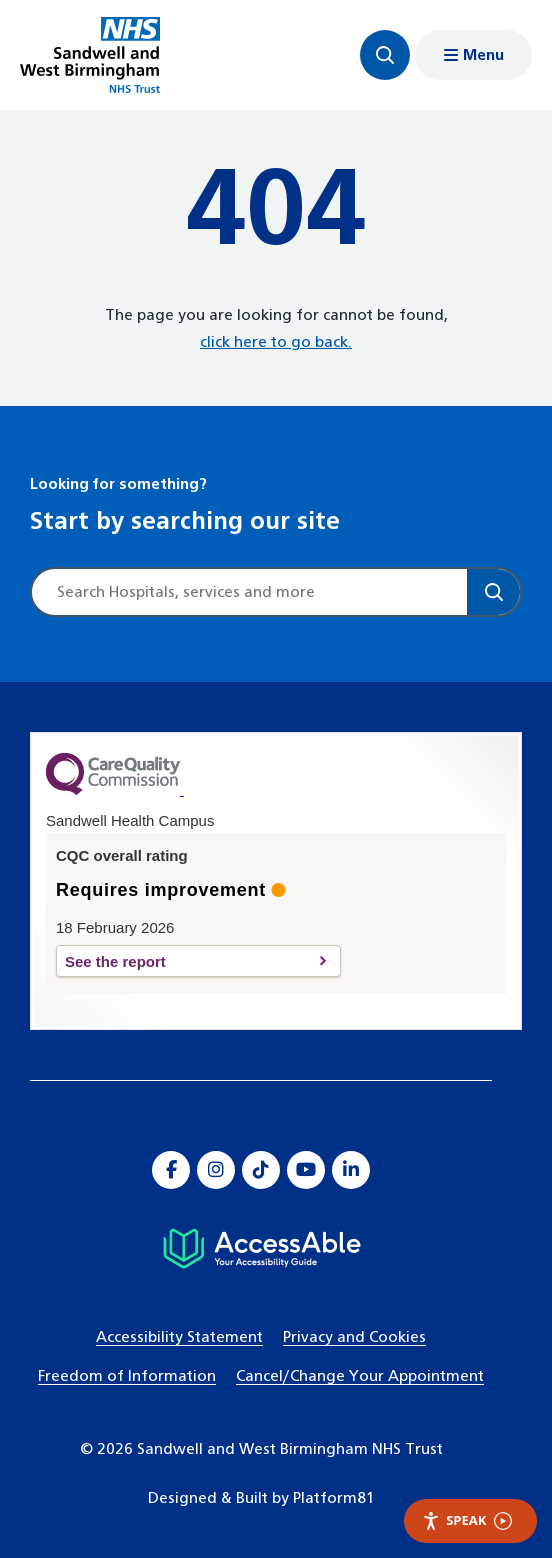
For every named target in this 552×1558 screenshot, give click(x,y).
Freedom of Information (127, 1376)
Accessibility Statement (179, 1337)
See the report (187, 961)
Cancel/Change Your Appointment (360, 1376)
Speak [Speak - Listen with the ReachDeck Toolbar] (467, 1520)
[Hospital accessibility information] (261, 1249)
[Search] (493, 592)
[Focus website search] (385, 55)
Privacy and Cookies (354, 1337)
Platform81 (334, 1498)
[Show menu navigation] (473, 55)
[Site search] (249, 592)
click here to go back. (276, 342)
